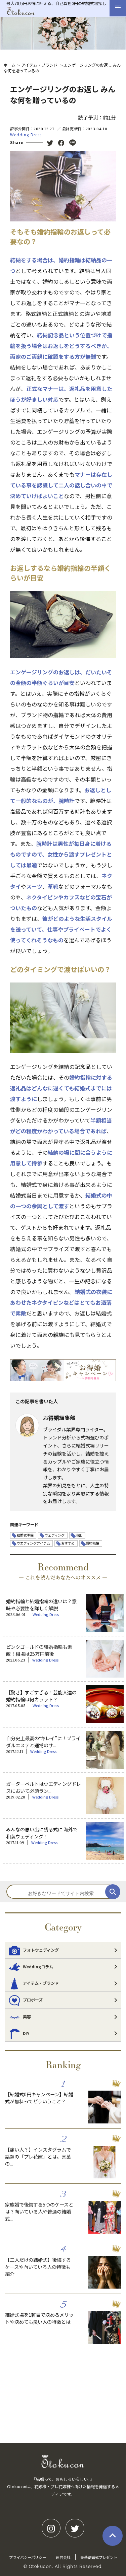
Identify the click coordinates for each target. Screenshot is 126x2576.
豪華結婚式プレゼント (98, 2557)
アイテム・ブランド (39, 65)
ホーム (9, 65)
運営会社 (63, 2557)
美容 (20, 2017)
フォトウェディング (33, 1950)
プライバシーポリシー (27, 2557)
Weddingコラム (31, 1967)
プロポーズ (25, 2000)
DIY (19, 2033)
